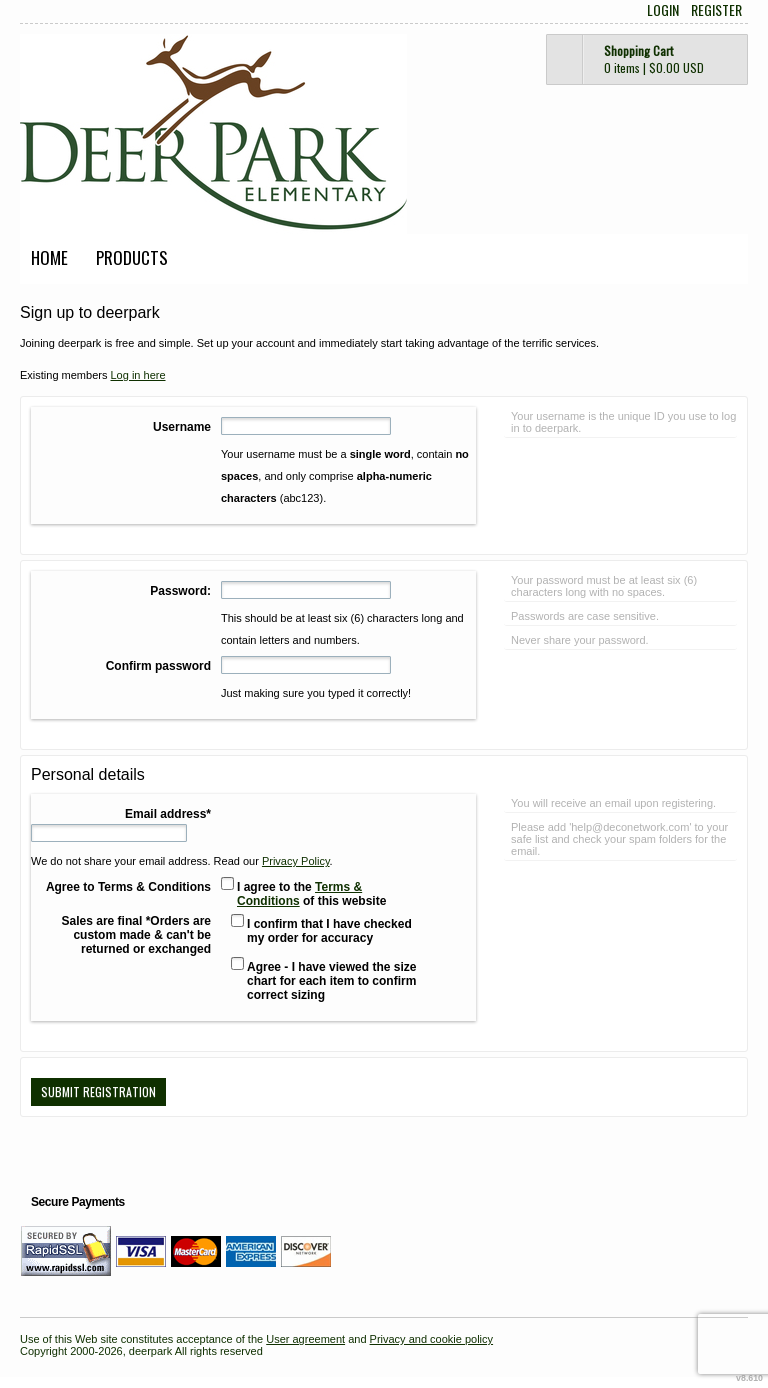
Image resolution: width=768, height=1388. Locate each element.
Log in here (137, 375)
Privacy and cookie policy (432, 1339)
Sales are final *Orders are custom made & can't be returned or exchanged (136, 935)
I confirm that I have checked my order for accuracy (329, 931)
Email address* (168, 814)
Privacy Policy (296, 861)
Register (716, 10)
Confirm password (158, 666)
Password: (180, 591)
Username (182, 427)
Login (663, 10)
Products (132, 257)
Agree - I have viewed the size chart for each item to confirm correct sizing (331, 981)
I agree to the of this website (311, 894)
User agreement (305, 1339)
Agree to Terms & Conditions (128, 887)
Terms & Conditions (299, 894)
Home (49, 257)
